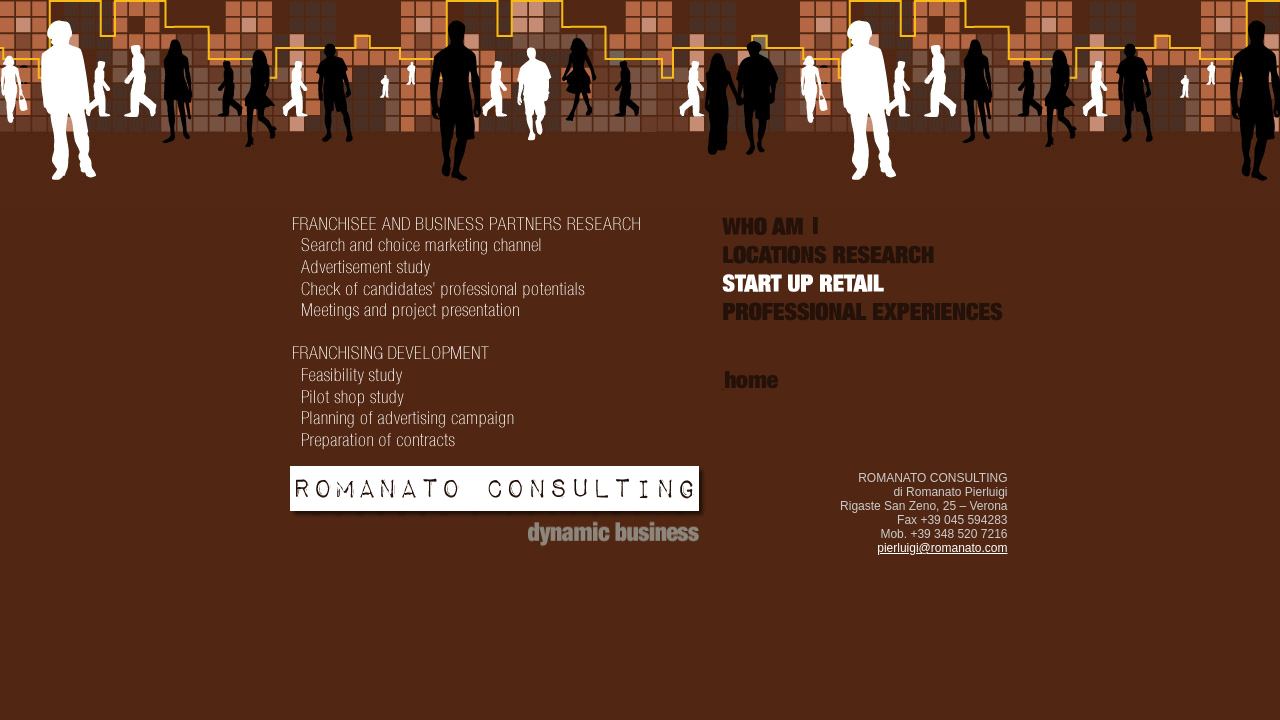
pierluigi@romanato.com (942, 548)
